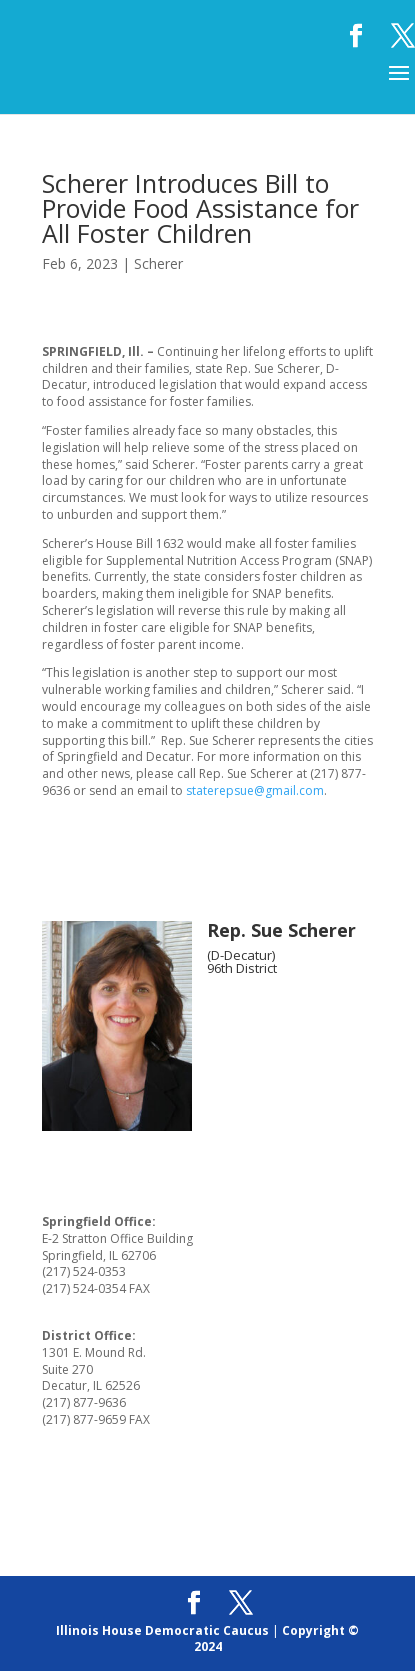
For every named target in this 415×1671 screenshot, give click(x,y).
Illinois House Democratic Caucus (162, 1630)
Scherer (158, 263)
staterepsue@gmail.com (255, 790)
